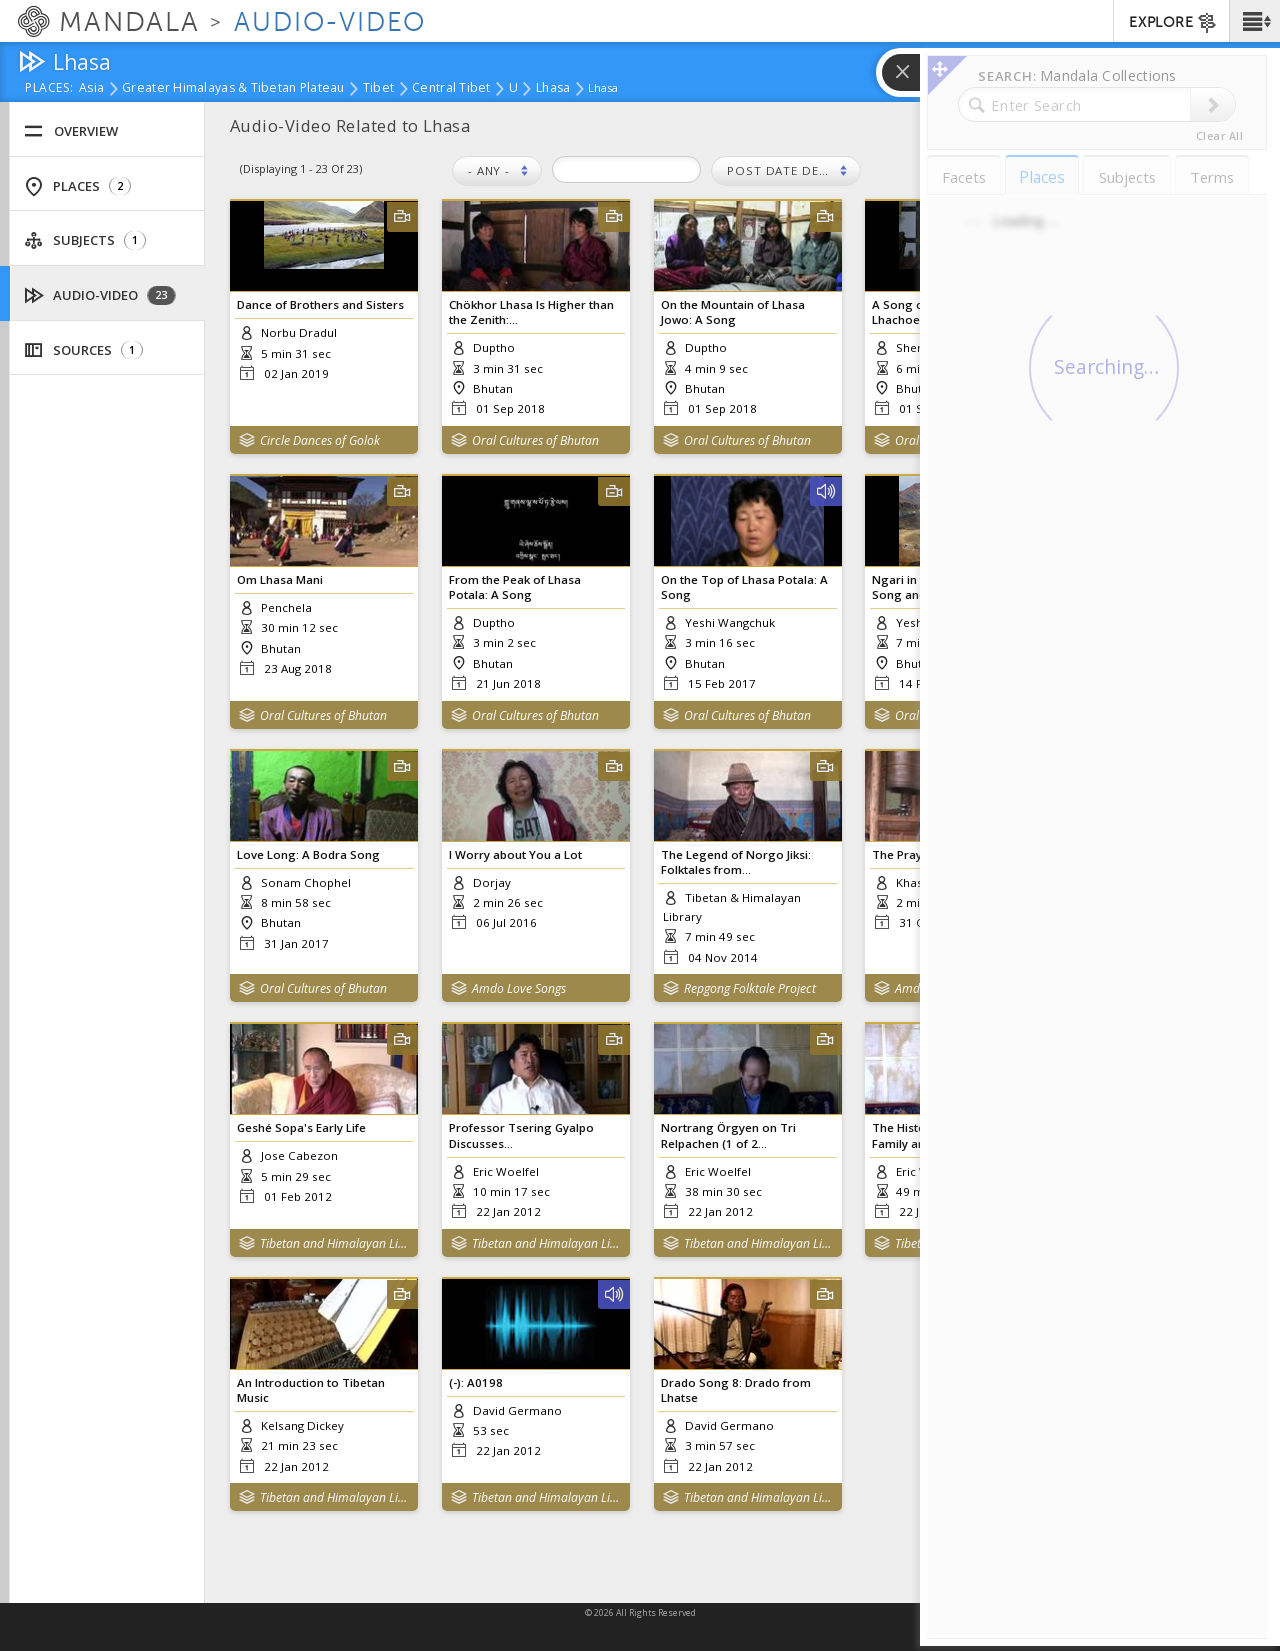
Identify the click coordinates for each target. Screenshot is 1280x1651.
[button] (1254, 21)
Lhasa (553, 89)
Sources (83, 350)
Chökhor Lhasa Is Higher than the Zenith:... (531, 312)
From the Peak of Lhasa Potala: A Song (515, 587)
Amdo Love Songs (519, 988)
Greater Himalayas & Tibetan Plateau (233, 89)
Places (77, 186)
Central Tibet (451, 89)
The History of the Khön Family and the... (938, 1135)
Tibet (378, 89)
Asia (91, 89)
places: (49, 89)
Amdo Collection (939, 988)
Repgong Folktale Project (750, 988)
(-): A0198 (476, 1382)
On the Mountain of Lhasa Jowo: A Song (733, 312)
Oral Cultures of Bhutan (535, 440)
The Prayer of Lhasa (928, 854)
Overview (71, 131)
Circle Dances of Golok (320, 440)
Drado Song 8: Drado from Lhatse (736, 1390)
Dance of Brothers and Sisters (320, 304)
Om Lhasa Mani (280, 579)
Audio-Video (100, 295)
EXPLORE (1173, 23)
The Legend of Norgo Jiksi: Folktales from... (736, 862)
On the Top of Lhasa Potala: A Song (744, 587)
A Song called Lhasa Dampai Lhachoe (951, 312)
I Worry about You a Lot (515, 854)
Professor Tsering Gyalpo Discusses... (521, 1135)
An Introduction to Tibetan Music (311, 1390)
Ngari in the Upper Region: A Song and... (952, 587)
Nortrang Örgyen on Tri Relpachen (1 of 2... (728, 1135)
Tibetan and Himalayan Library (334, 1243)
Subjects (85, 240)
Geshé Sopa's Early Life (301, 1127)
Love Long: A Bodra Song (308, 854)
